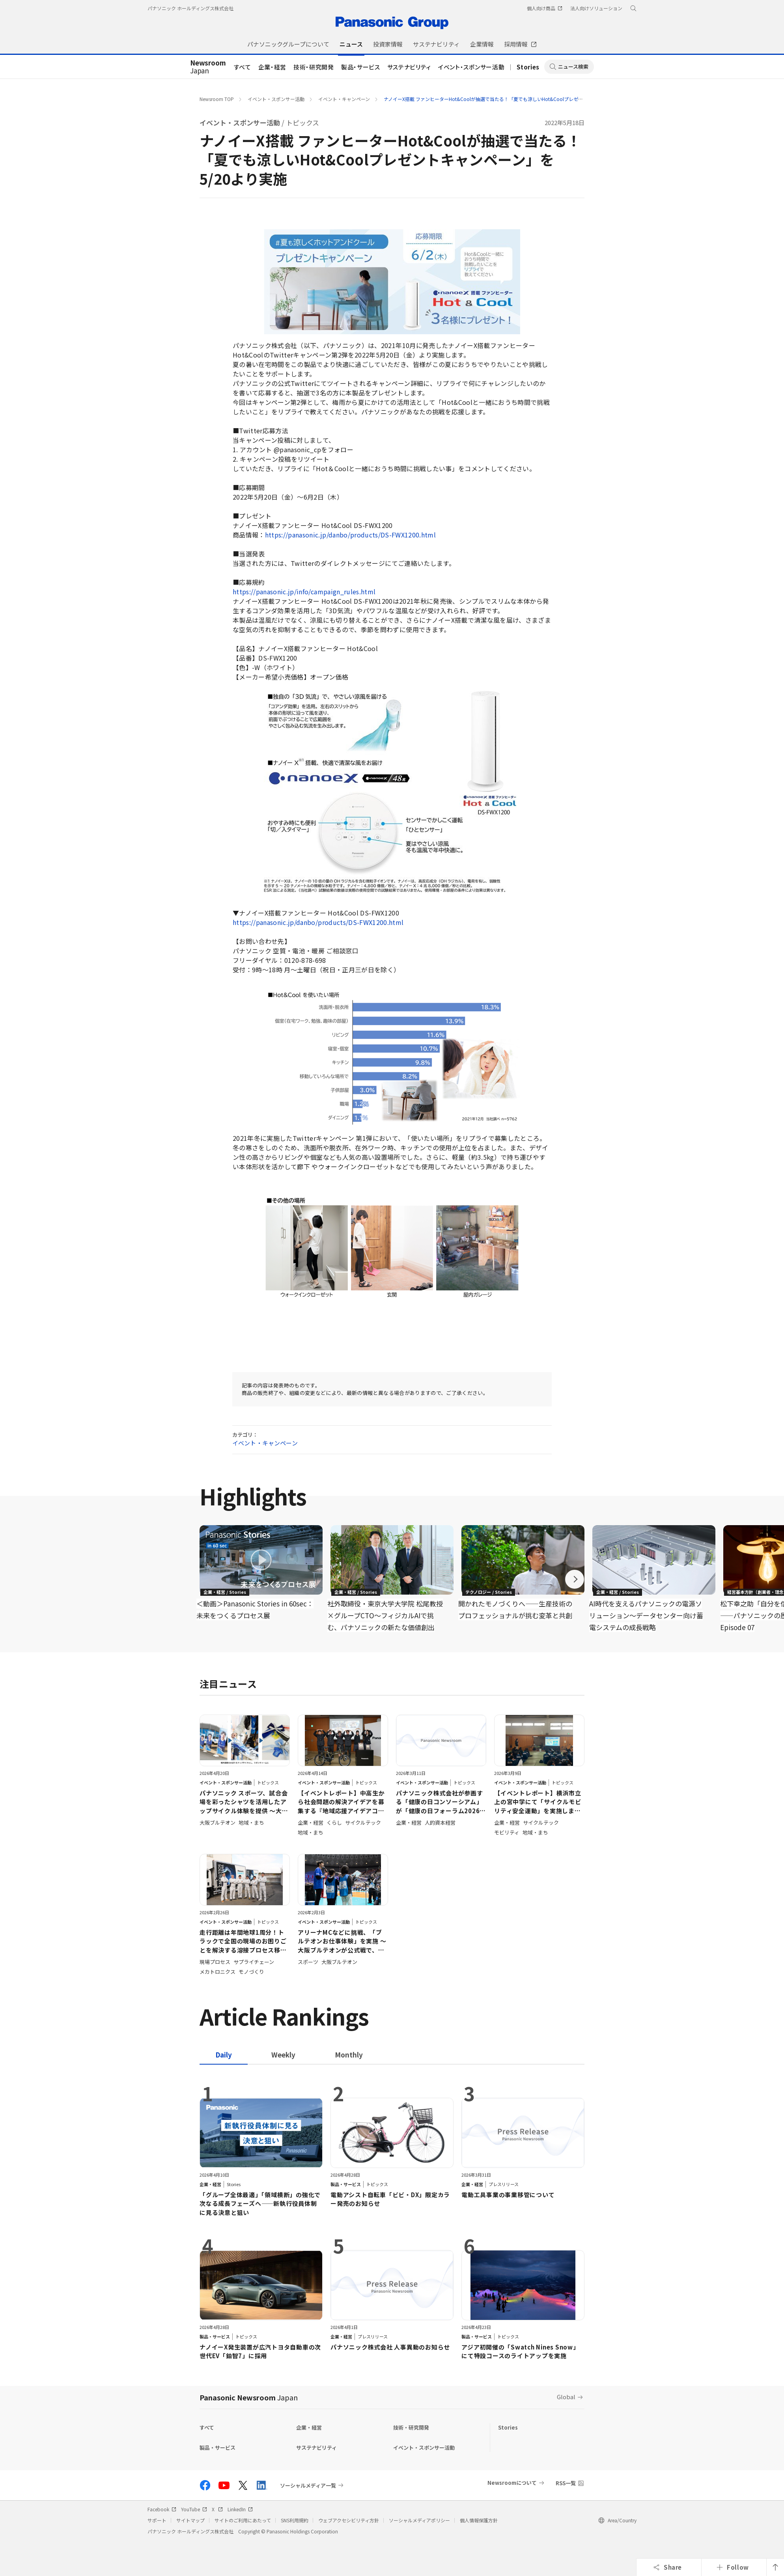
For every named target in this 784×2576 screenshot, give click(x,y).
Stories (528, 67)
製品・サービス (360, 67)
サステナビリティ (409, 67)
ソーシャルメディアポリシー (419, 2520)
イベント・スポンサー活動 (471, 67)
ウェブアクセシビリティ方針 (348, 2520)
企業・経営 (272, 67)
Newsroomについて (512, 2482)
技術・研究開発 (313, 67)
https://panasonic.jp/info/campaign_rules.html (304, 591)
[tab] (283, 2054)
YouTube (194, 2509)
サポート (156, 2520)
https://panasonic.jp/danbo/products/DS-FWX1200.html (350, 534)
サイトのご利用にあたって (243, 2520)
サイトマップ (190, 2520)
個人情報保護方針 (479, 2520)
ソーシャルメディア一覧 (308, 2485)
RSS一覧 (566, 2483)
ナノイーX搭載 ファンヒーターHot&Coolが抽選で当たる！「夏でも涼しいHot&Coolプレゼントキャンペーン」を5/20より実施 (519, 98)
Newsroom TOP (217, 98)
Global (566, 2397)
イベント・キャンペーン (344, 98)
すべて (242, 67)
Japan (208, 67)
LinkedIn (240, 2509)
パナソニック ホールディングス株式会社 (190, 8)
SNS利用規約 (294, 2520)
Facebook (161, 2509)
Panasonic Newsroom (249, 2397)
